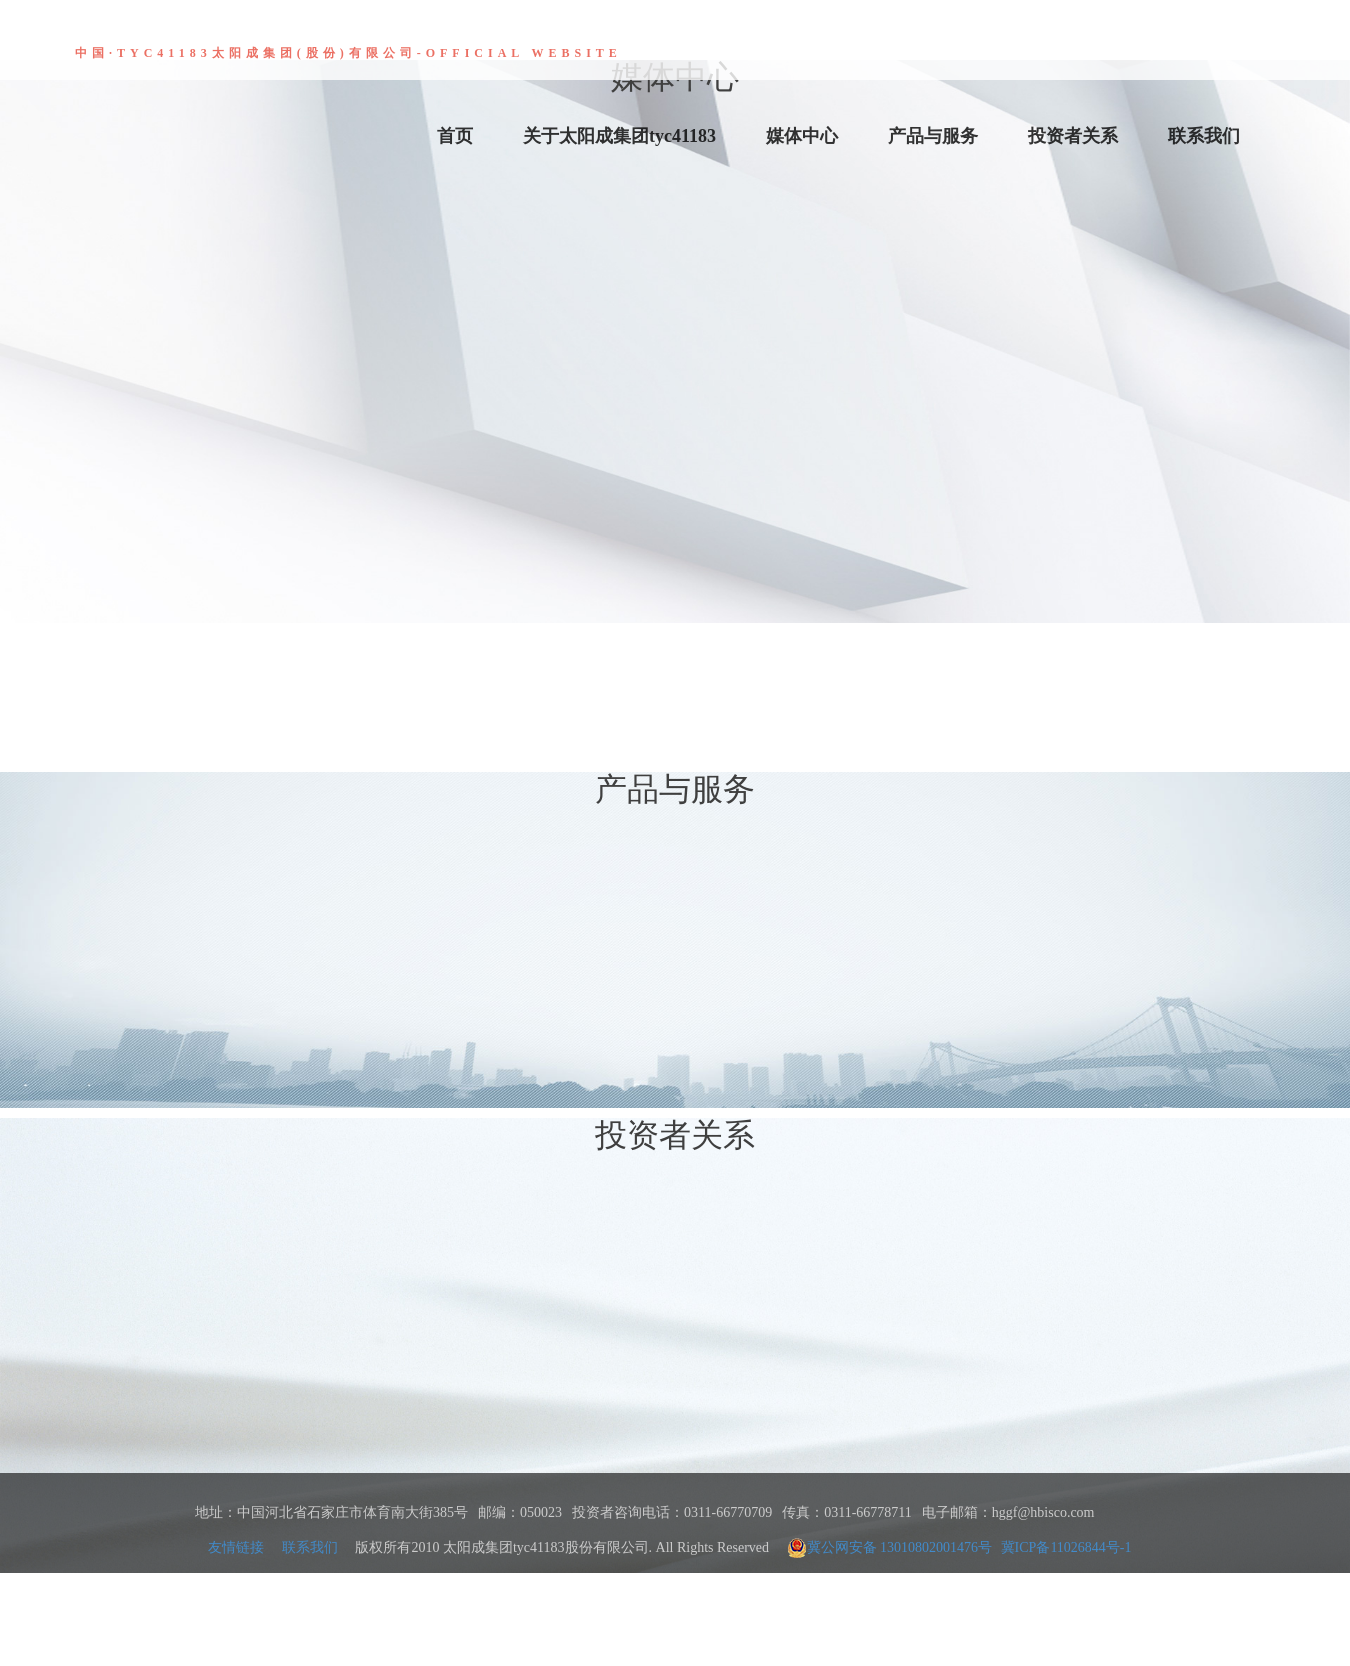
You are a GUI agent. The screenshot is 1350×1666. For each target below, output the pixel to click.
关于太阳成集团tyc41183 (619, 136)
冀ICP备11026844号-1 (1066, 1547)
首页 (455, 136)
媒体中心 (802, 136)
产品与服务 (933, 136)
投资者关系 (1073, 136)
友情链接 (236, 1547)
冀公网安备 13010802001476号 (890, 1548)
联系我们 (1204, 136)
